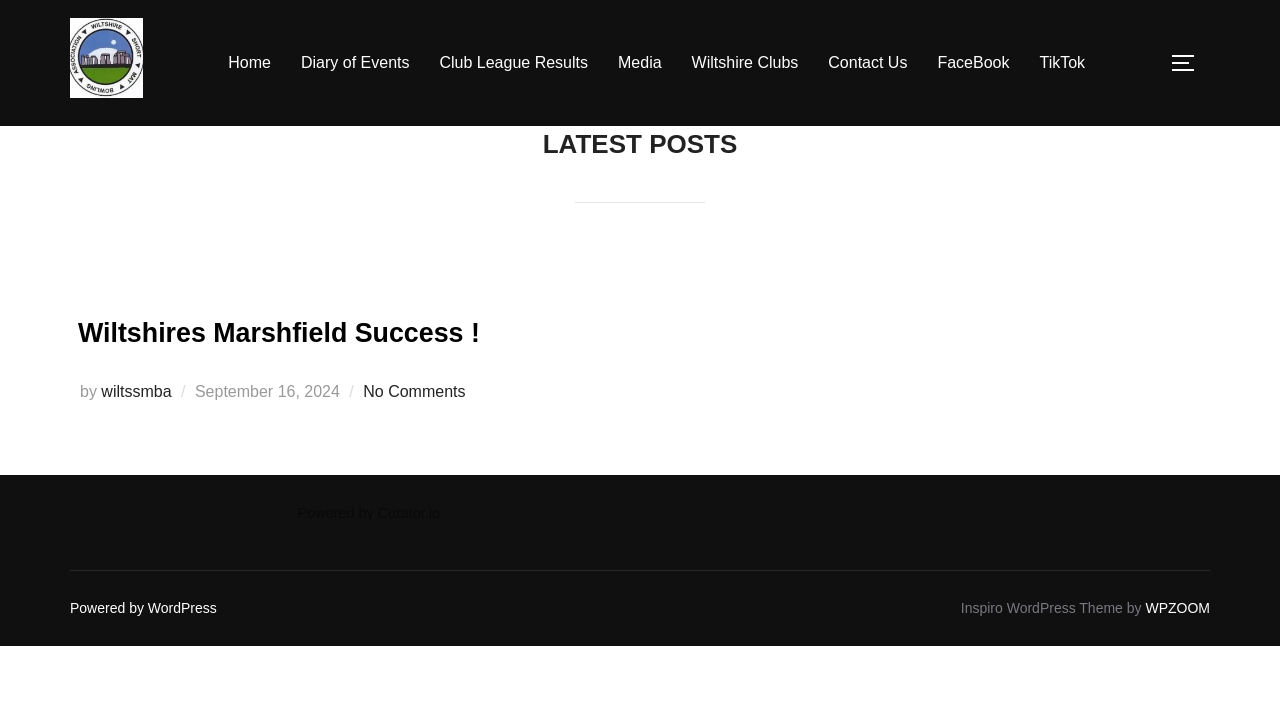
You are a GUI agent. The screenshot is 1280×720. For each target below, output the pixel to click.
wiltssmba (136, 391)
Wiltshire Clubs (745, 62)
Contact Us (867, 62)
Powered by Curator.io (369, 513)
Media (640, 62)
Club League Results (513, 62)
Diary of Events (355, 62)
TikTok (1062, 62)
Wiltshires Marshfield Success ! (393, 327)
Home (249, 62)
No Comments (414, 391)
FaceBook (973, 62)
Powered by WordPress (143, 608)
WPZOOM (1177, 608)
